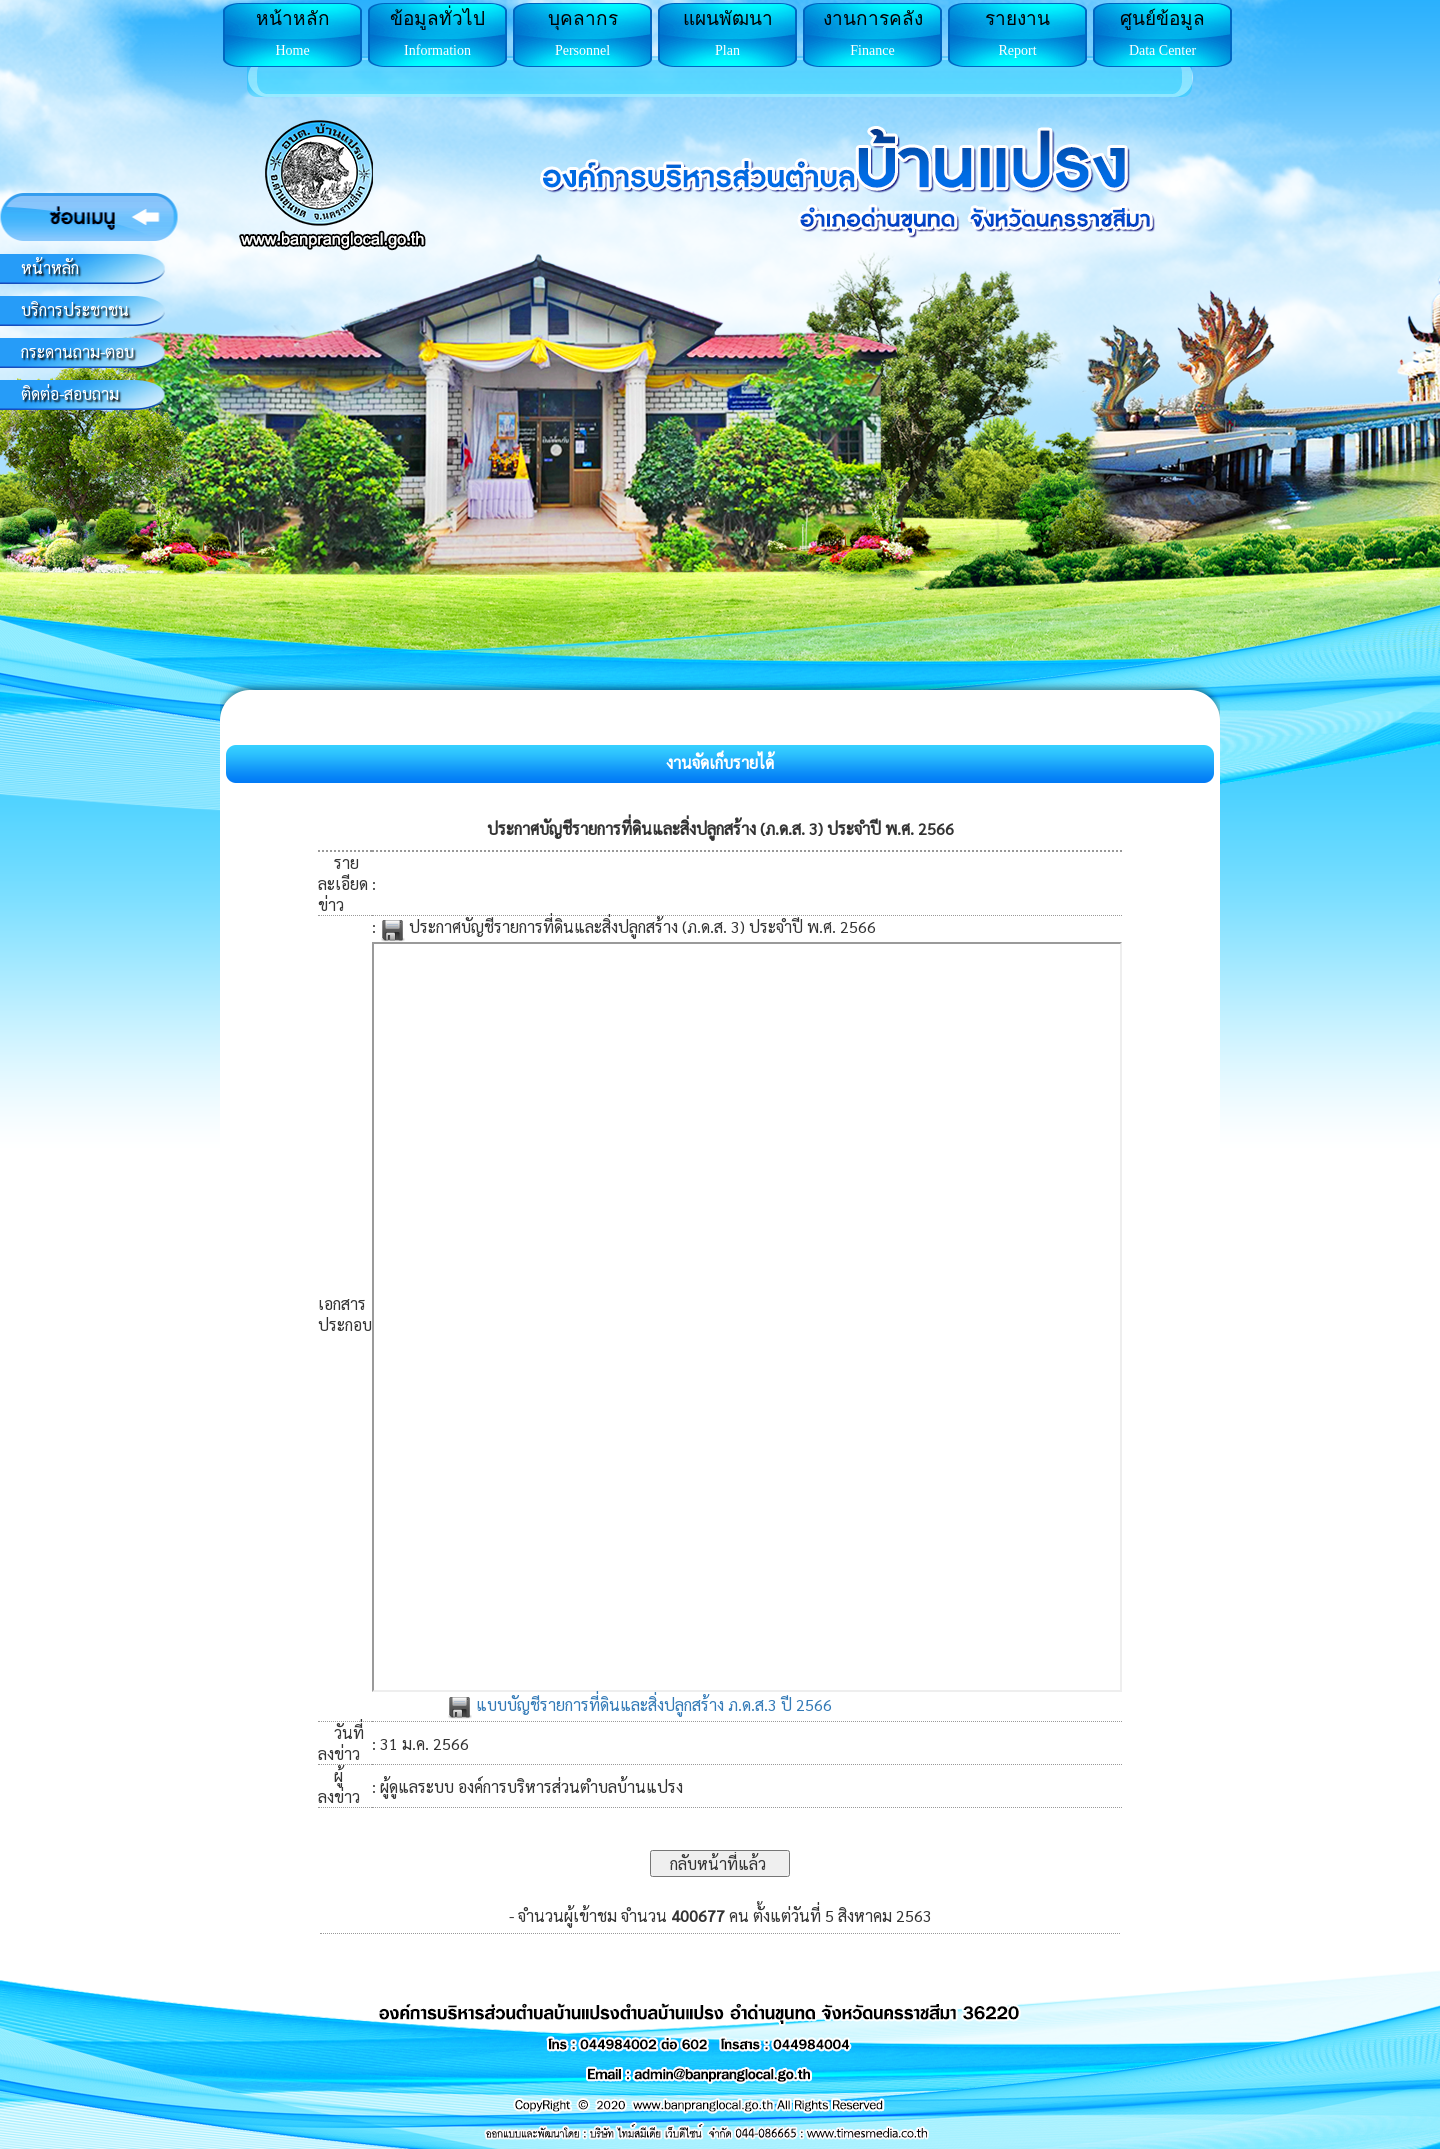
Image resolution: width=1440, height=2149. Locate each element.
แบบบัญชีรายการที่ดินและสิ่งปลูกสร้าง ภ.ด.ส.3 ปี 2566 (639, 1704)
